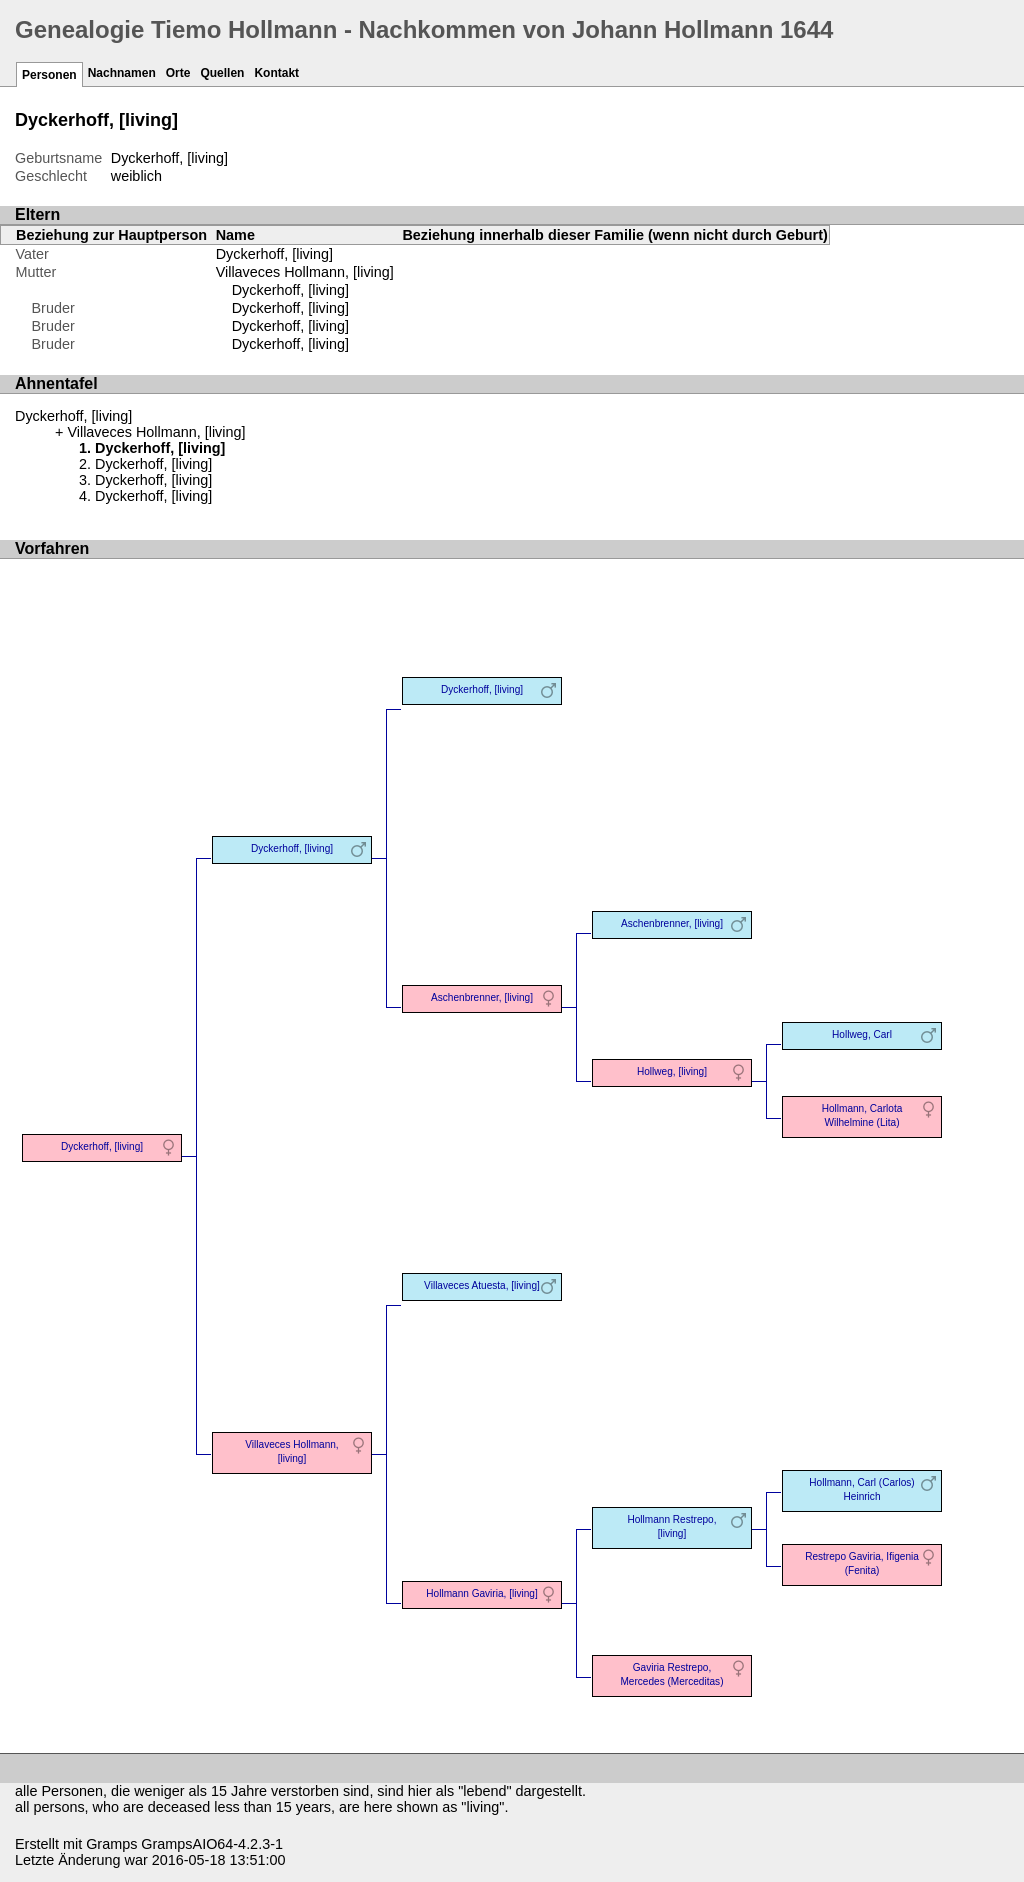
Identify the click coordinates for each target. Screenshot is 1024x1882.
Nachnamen (122, 73)
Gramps (111, 1844)
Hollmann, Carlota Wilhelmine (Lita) (862, 1115)
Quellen (222, 73)
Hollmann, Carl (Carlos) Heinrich (861, 1489)
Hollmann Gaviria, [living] (481, 1593)
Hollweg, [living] (672, 1071)
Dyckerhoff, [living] (274, 254)
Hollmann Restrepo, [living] (671, 1526)
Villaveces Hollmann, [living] (305, 272)
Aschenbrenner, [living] (482, 997)
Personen (49, 75)
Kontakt (276, 73)
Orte (178, 73)
